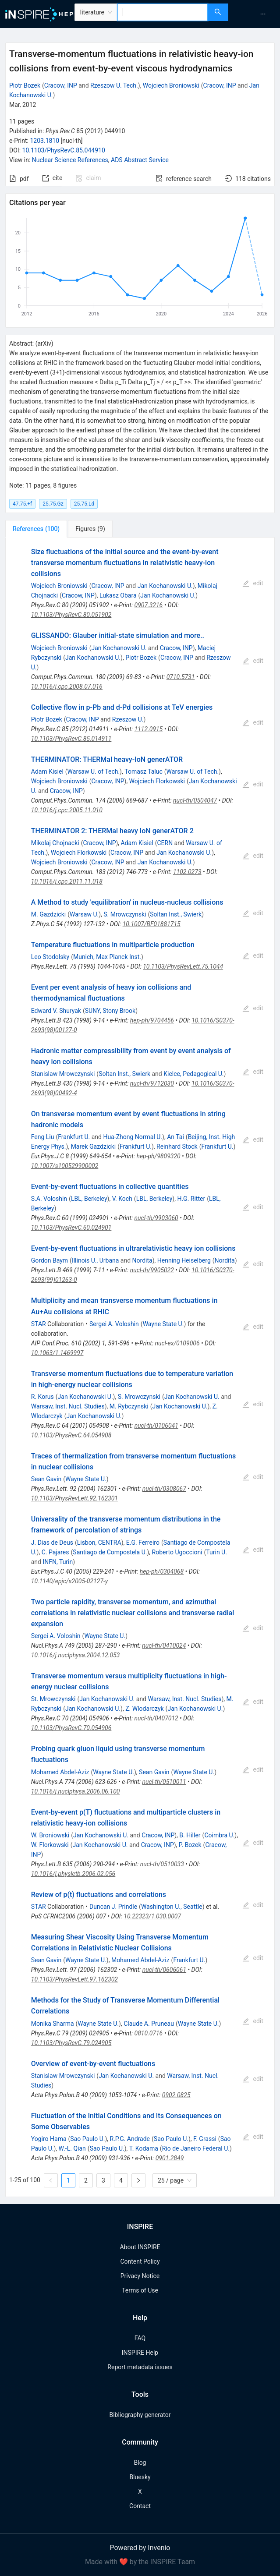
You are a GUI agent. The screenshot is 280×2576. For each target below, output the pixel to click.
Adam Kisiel (47, 771)
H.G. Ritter (191, 1198)
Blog (140, 2462)
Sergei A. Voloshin (114, 1323)
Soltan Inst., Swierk (176, 914)
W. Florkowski (50, 1844)
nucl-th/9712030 (152, 1083)
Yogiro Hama (49, 2138)
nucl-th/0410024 (164, 1645)
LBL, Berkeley (89, 1198)
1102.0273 (187, 871)
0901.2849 (170, 2158)
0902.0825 (176, 2094)
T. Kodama (143, 2148)
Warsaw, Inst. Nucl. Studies (68, 1406)
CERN (165, 842)
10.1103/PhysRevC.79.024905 (71, 2042)
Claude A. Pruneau (149, 2023)
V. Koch (122, 1198)
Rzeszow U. (128, 719)
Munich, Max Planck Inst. (107, 956)
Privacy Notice (140, 2275)
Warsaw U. (84, 914)
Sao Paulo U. (87, 2138)
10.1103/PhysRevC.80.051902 (71, 614)
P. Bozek (190, 1844)
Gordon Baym (49, 1260)
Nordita (142, 1260)
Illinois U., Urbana (95, 1260)
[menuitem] (263, 14)
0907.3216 (149, 605)
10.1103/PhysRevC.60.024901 (71, 1227)
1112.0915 (149, 728)
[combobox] (162, 12)
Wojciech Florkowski (157, 781)
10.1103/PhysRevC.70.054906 (71, 1727)
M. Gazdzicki (48, 914)
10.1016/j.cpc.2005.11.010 (67, 810)
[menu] (255, 14)
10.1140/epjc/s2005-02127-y (69, 1581)
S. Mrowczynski (124, 914)
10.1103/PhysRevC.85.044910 (63, 150)
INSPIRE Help (140, 2352)
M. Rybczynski (129, 1406)
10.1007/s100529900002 (65, 1165)
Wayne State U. (163, 1323)
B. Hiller (189, 1835)
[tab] (36, 529)
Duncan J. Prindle (113, 1906)
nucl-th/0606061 (164, 1969)
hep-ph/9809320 (158, 1156)
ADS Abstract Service (140, 159)
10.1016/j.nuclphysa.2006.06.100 (75, 1791)
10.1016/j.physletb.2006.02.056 (73, 1873)
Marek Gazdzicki (93, 1146)
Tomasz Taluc (143, 771)
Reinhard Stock (177, 1146)
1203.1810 (44, 140)
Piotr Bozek (24, 85)
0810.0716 (149, 2033)
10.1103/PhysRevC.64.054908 (71, 1435)
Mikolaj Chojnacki (55, 842)
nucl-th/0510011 (164, 1781)
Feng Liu (42, 1136)
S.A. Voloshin (49, 1198)
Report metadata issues (139, 2367)
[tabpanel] (140, 1367)
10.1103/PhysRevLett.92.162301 (74, 1498)
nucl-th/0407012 (156, 1718)
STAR (38, 1323)
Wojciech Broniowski (171, 85)
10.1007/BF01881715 (152, 923)
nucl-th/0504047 (195, 800)
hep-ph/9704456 (152, 1020)
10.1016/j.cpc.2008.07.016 (67, 686)
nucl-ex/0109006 (177, 1343)
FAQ (140, 2338)
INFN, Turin (58, 1561)
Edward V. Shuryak (56, 1010)
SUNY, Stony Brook (110, 1010)
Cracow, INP (60, 85)
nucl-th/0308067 (164, 1488)
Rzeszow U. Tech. (114, 85)
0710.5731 (181, 676)
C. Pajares (55, 1552)
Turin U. (216, 1552)
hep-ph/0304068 (162, 1571)
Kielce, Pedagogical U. (193, 1073)
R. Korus (42, 1396)
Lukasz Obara (118, 595)
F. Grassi (204, 2138)
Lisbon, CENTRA (99, 1542)
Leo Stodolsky (50, 956)
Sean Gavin (46, 1479)
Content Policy (139, 2261)
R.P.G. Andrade (130, 2138)
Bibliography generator (139, 2414)
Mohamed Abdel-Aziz (60, 1772)
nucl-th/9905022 (152, 1270)
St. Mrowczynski (53, 1698)
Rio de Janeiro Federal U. (196, 2148)
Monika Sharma (52, 2023)
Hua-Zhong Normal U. (132, 1136)
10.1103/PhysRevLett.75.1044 (183, 966)
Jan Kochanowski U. (165, 585)
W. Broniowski (50, 1835)
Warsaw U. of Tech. (93, 771)
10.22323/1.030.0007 (152, 1916)
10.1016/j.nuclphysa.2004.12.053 (75, 1655)
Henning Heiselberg (184, 1260)
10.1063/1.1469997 (57, 1352)
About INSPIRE (140, 2246)
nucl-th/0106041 (156, 1425)
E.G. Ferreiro (142, 1542)
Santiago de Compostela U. (110, 1552)
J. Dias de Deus (52, 1542)
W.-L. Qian (72, 2148)
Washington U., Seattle (171, 1906)
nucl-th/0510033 (162, 1864)
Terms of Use (140, 2290)
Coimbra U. (219, 1835)
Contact (140, 2505)
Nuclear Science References (70, 159)
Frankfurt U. (74, 1136)
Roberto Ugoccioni (177, 1552)
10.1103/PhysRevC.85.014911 (71, 738)
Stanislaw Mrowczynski (63, 1073)
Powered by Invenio (140, 2548)
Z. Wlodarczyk (144, 1708)
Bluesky (139, 2476)
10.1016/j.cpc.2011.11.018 (67, 881)
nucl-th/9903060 (156, 1217)
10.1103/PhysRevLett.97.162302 (74, 1979)
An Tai (175, 1136)
